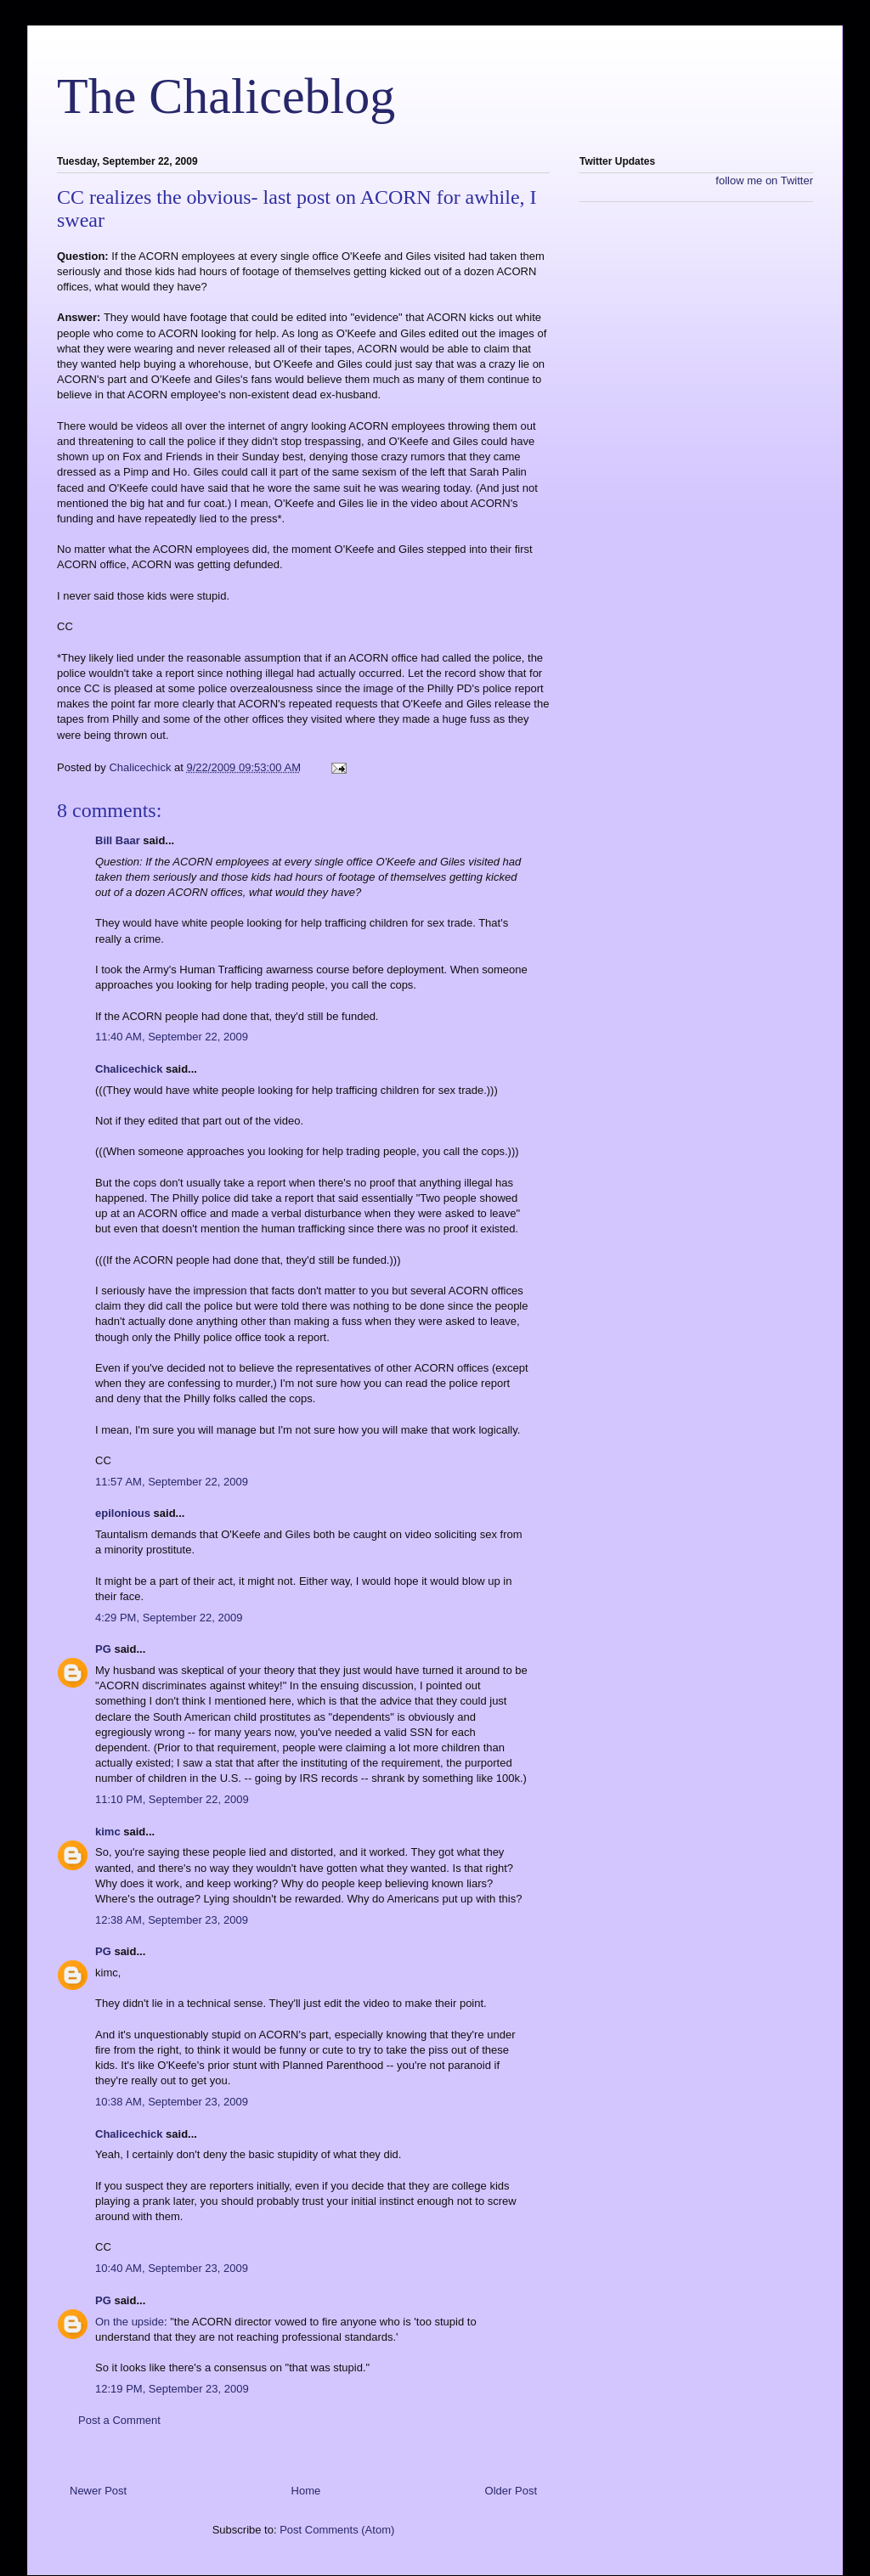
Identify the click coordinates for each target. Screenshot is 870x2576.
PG (103, 1649)
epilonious (122, 1513)
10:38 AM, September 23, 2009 (171, 2101)
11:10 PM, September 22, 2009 (172, 1799)
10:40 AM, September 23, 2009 (171, 2268)
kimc (108, 1831)
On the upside (129, 2321)
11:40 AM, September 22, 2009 (171, 1036)
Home (306, 2490)
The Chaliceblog (226, 96)
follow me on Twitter (764, 180)
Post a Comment (119, 2420)
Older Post (511, 2490)
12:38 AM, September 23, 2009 (171, 1920)
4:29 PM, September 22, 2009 (168, 1617)
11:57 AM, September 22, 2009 (171, 1481)
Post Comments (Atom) (337, 2529)
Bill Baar (117, 840)
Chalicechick (129, 1069)
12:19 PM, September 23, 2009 (172, 2388)
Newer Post (98, 2490)
